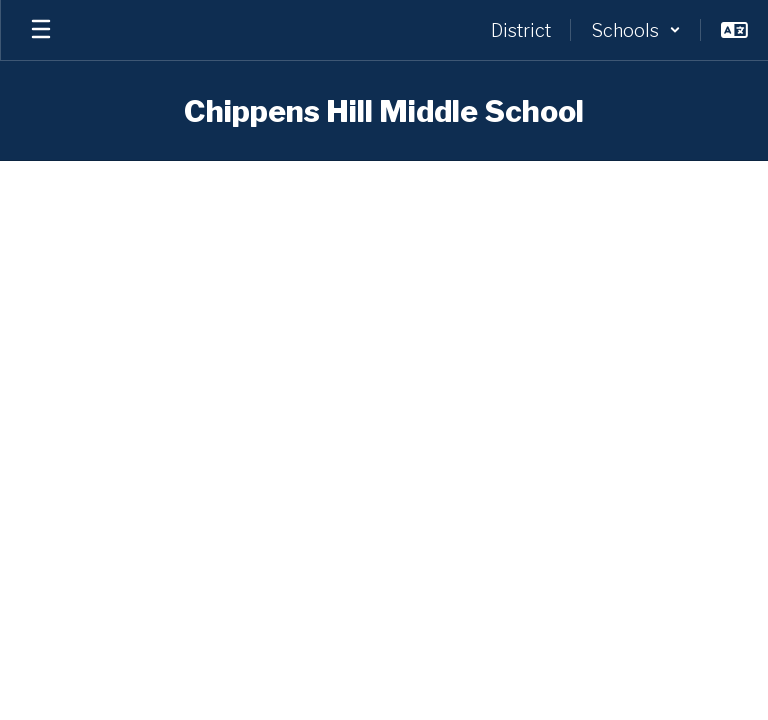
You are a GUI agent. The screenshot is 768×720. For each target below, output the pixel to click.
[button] (636, 30)
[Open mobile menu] (41, 30)
